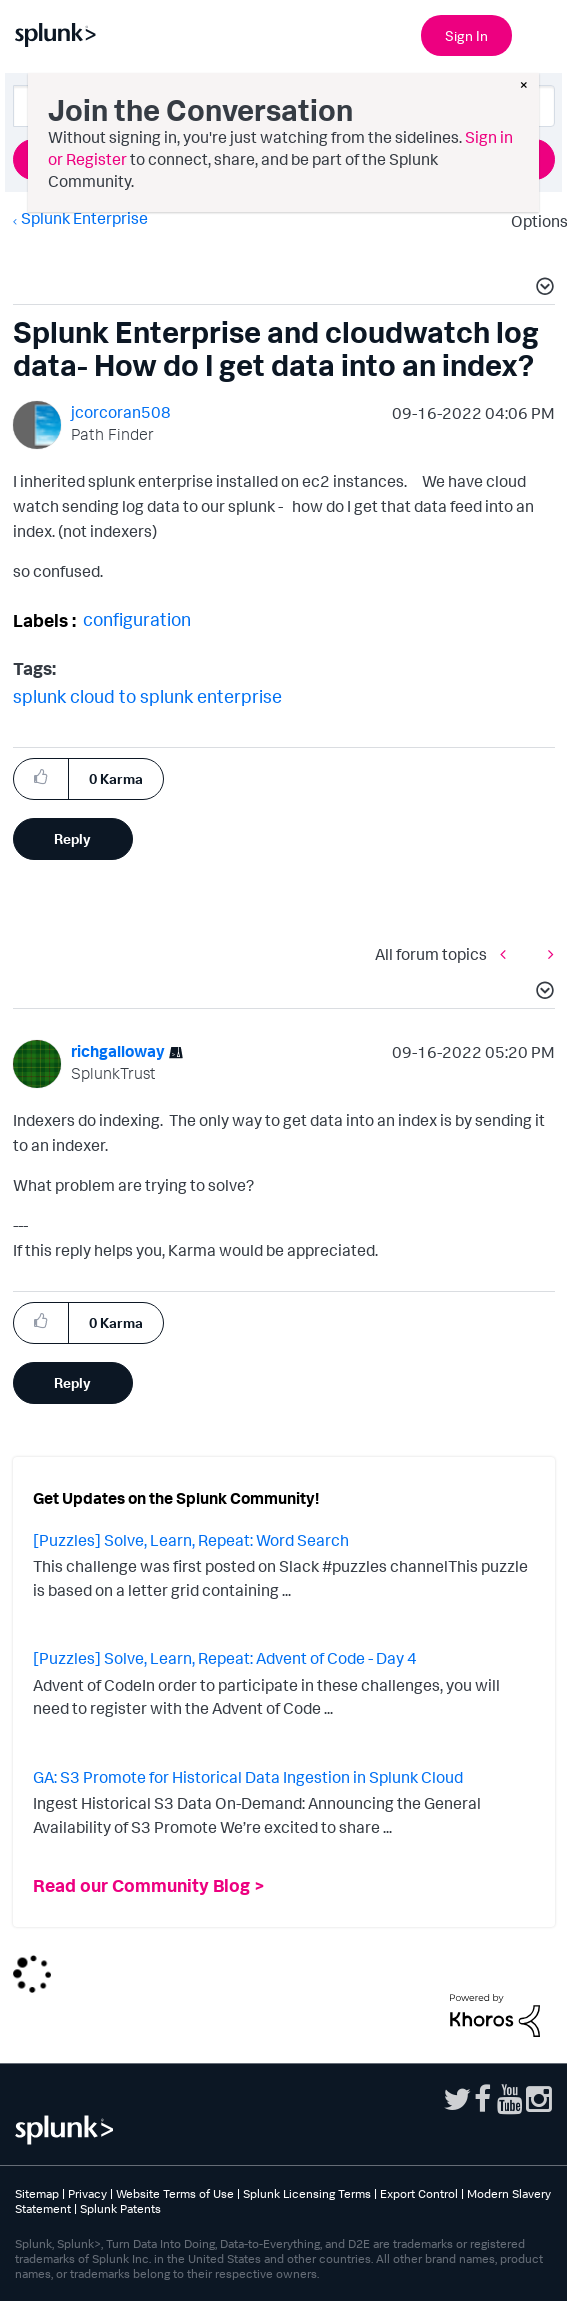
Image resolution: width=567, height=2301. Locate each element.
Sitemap (37, 2193)
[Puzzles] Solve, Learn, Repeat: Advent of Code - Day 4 (225, 1658)
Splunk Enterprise (84, 218)
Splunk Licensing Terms (307, 2193)
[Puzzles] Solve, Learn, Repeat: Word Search (191, 1540)
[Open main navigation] (540, 33)
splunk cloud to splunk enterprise (147, 696)
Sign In (466, 35)
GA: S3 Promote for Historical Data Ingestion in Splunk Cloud (248, 1777)
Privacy (87, 2193)
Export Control (419, 2193)
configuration (137, 619)
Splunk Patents (120, 2208)
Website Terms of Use (175, 2193)
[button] (542, 289)
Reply (72, 838)
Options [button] (533, 221)
